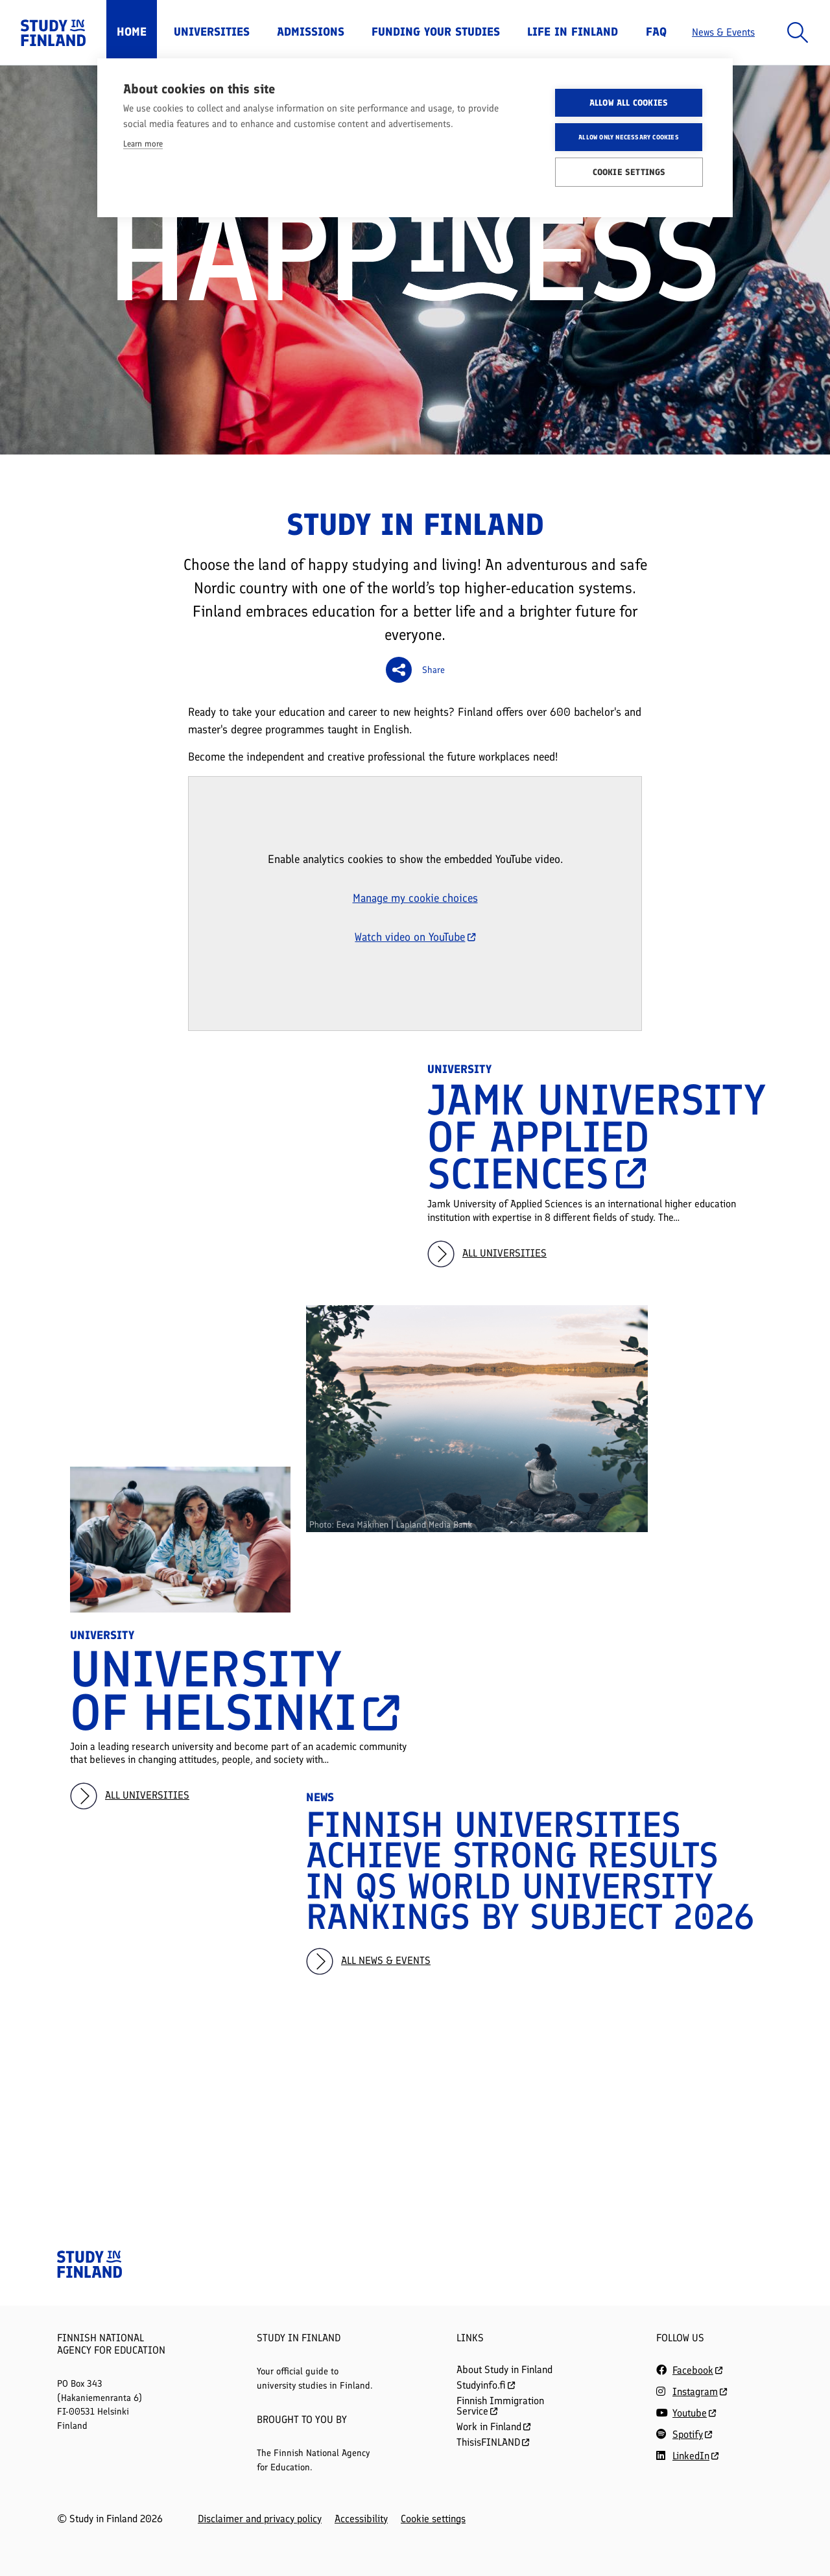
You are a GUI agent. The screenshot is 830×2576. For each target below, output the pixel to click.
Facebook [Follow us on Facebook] (692, 2370)
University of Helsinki (232, 1690)
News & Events (723, 32)
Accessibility (361, 2519)
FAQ (656, 32)
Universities (212, 32)
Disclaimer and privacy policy (260, 2519)
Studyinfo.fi (485, 2385)
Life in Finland (572, 32)
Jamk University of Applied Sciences (596, 1136)
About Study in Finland (504, 2369)
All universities (504, 1253)
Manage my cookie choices (415, 897)
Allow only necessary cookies (628, 137)
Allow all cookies (628, 102)
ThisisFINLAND (492, 2442)
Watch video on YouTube (415, 936)
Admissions (310, 32)
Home (132, 32)
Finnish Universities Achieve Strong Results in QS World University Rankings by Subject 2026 (530, 1870)
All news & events (386, 1960)
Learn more (143, 143)
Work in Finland (493, 2426)
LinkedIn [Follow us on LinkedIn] (691, 2455)
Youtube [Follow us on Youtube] (689, 2412)
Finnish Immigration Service (500, 2405)
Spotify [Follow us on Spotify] (687, 2434)
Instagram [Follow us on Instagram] (695, 2391)
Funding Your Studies (436, 32)
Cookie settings (433, 2519)
